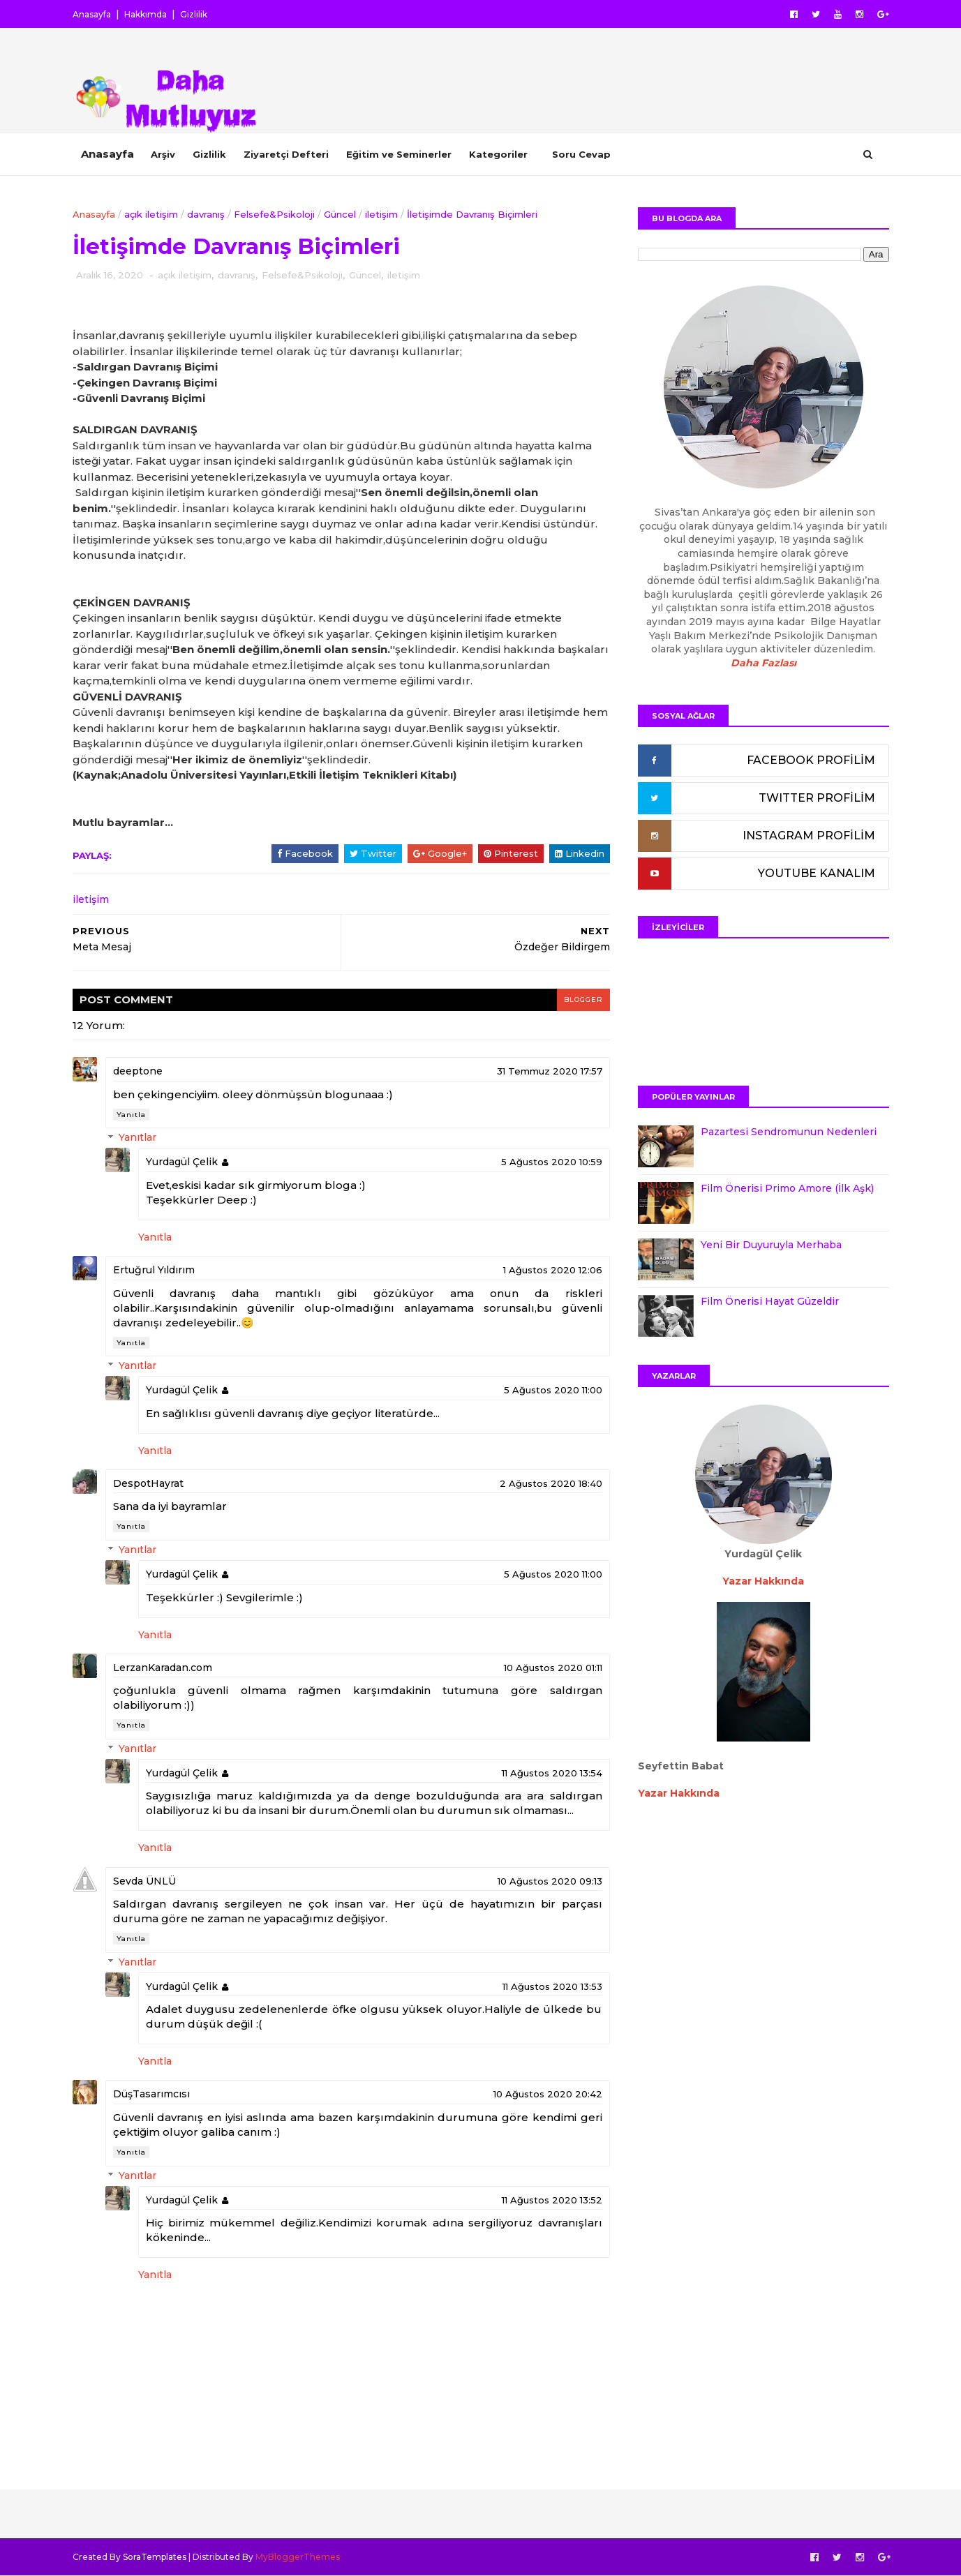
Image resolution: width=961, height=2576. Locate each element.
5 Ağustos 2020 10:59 (551, 1161)
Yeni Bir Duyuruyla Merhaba (771, 1244)
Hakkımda (145, 14)
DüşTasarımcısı (151, 2094)
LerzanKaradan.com (162, 1667)
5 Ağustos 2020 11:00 (553, 1389)
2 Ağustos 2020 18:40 (551, 1483)
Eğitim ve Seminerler (399, 154)
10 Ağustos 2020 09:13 (550, 1881)
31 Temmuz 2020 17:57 (549, 1071)
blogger (583, 999)
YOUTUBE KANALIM (816, 873)
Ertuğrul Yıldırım (154, 1270)
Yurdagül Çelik (182, 1161)
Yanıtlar (137, 1138)
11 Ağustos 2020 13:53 (552, 1986)
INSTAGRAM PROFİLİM (809, 835)
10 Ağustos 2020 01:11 (553, 1667)
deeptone (138, 1071)
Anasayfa (92, 14)
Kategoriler (498, 154)
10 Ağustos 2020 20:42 (547, 2093)
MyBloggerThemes (297, 2557)
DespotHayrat (148, 1483)
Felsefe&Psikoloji (274, 214)
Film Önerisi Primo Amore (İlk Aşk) (787, 1188)
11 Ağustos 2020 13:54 (552, 1773)
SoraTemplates (154, 2557)
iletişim (381, 214)
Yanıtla (131, 1114)
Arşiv (163, 154)
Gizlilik (193, 14)
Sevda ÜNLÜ (144, 1881)
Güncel (340, 214)
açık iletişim (151, 214)
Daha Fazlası (763, 663)
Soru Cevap (581, 154)
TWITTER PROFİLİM (817, 797)
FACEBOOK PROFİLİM (811, 760)
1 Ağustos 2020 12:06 (552, 1269)
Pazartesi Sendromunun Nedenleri (789, 1131)
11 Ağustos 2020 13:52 (552, 2200)
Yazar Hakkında (679, 1793)
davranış (206, 214)
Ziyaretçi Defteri (286, 154)
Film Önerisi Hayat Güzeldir (770, 1301)
